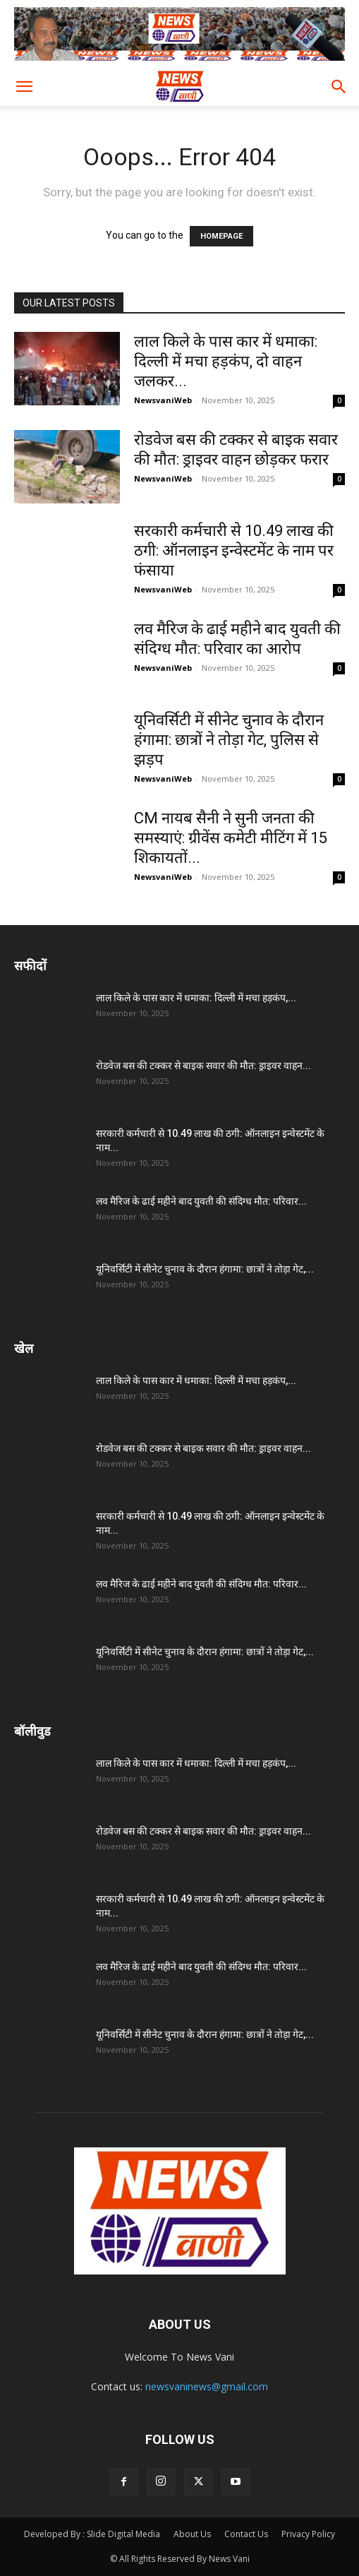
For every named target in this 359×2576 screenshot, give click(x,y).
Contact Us (246, 2534)
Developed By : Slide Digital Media (92, 2534)
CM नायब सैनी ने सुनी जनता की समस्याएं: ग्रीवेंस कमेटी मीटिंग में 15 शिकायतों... (230, 837)
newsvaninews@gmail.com (206, 2386)
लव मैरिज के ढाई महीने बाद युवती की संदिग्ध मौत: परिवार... (201, 1201)
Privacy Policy (308, 2534)
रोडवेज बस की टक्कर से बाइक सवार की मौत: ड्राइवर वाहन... (203, 1065)
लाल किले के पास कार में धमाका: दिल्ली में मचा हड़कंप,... (196, 997)
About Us (192, 2534)
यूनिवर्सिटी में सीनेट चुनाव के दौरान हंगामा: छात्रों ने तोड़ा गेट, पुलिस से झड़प (229, 739)
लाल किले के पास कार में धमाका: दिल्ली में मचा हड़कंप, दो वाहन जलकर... (225, 361)
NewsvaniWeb (163, 400)
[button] (24, 87)
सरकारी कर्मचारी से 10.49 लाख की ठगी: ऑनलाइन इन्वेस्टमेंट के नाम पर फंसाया (234, 550)
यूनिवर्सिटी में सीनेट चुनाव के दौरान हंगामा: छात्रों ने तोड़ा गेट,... (205, 1269)
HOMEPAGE (221, 236)
